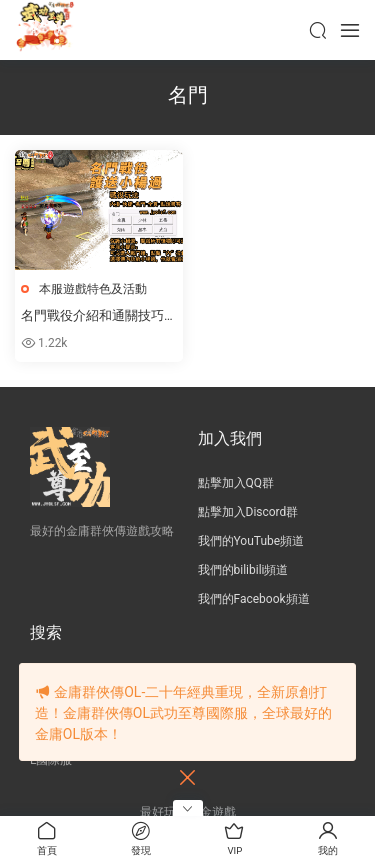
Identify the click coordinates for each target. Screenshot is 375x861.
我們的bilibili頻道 (243, 570)
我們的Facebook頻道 (254, 599)
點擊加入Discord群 (248, 512)
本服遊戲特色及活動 (93, 289)
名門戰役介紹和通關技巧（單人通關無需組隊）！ (92, 317)
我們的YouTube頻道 (251, 541)
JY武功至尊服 (45, 30)
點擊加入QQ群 (236, 483)
